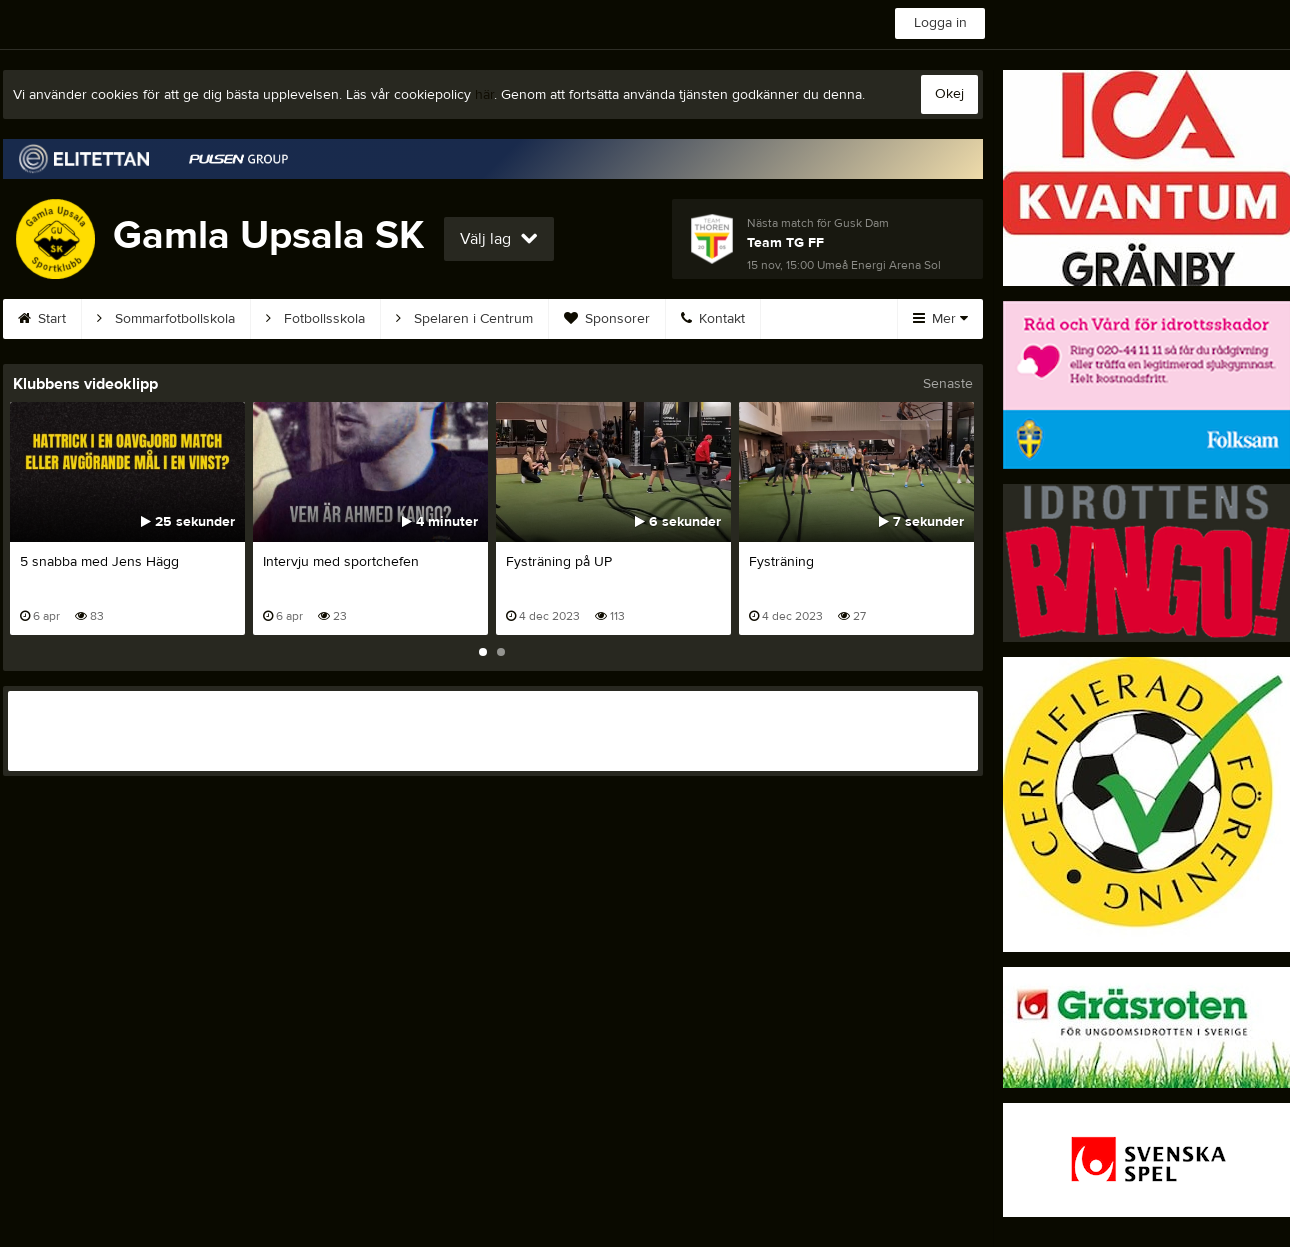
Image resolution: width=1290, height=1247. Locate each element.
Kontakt (713, 319)
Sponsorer (607, 319)
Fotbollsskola (315, 319)
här (484, 95)
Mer (940, 319)
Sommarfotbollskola (166, 319)
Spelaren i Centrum (464, 319)
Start (42, 319)
